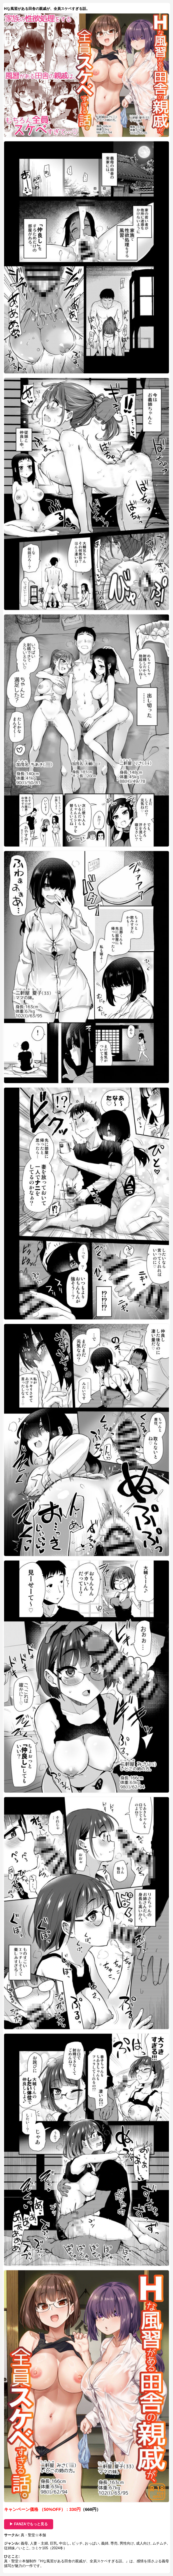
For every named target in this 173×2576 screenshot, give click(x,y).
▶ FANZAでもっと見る (28, 2524)
